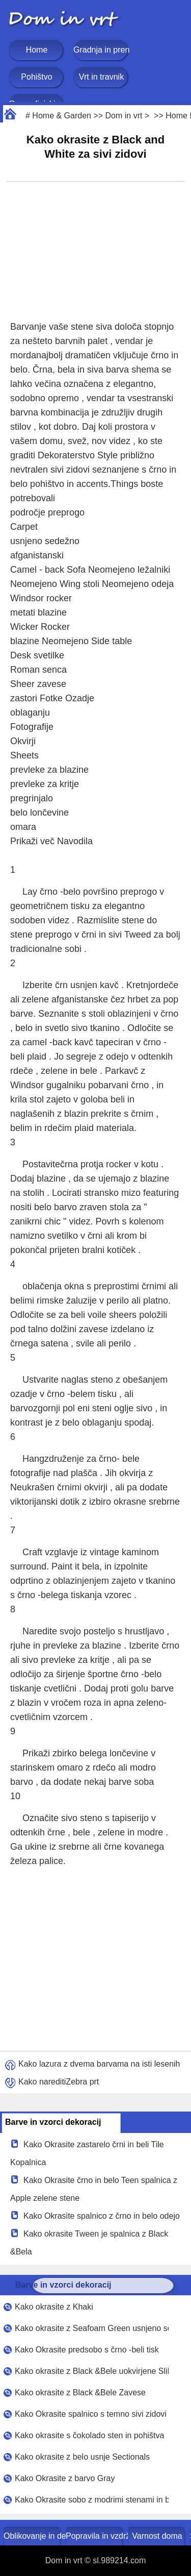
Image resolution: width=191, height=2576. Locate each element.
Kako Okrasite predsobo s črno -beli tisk (87, 2349)
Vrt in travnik (101, 76)
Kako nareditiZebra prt (58, 2081)
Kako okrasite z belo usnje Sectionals (82, 2456)
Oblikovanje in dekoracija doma (33, 2536)
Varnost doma (157, 2536)
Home (37, 49)
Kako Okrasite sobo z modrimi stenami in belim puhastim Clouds (92, 2499)
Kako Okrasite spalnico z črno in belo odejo (101, 2216)
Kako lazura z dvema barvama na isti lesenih (99, 2063)
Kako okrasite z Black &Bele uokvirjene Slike (92, 2371)
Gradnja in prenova (101, 49)
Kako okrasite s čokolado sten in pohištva (90, 2435)
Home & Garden (61, 115)
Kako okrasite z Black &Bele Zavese (80, 2392)
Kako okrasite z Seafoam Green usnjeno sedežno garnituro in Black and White (92, 2328)
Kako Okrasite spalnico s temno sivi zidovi (91, 2414)
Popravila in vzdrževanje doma (95, 2536)
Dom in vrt (124, 115)
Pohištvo (36, 76)
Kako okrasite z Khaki (54, 2306)
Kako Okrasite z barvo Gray (65, 2478)
